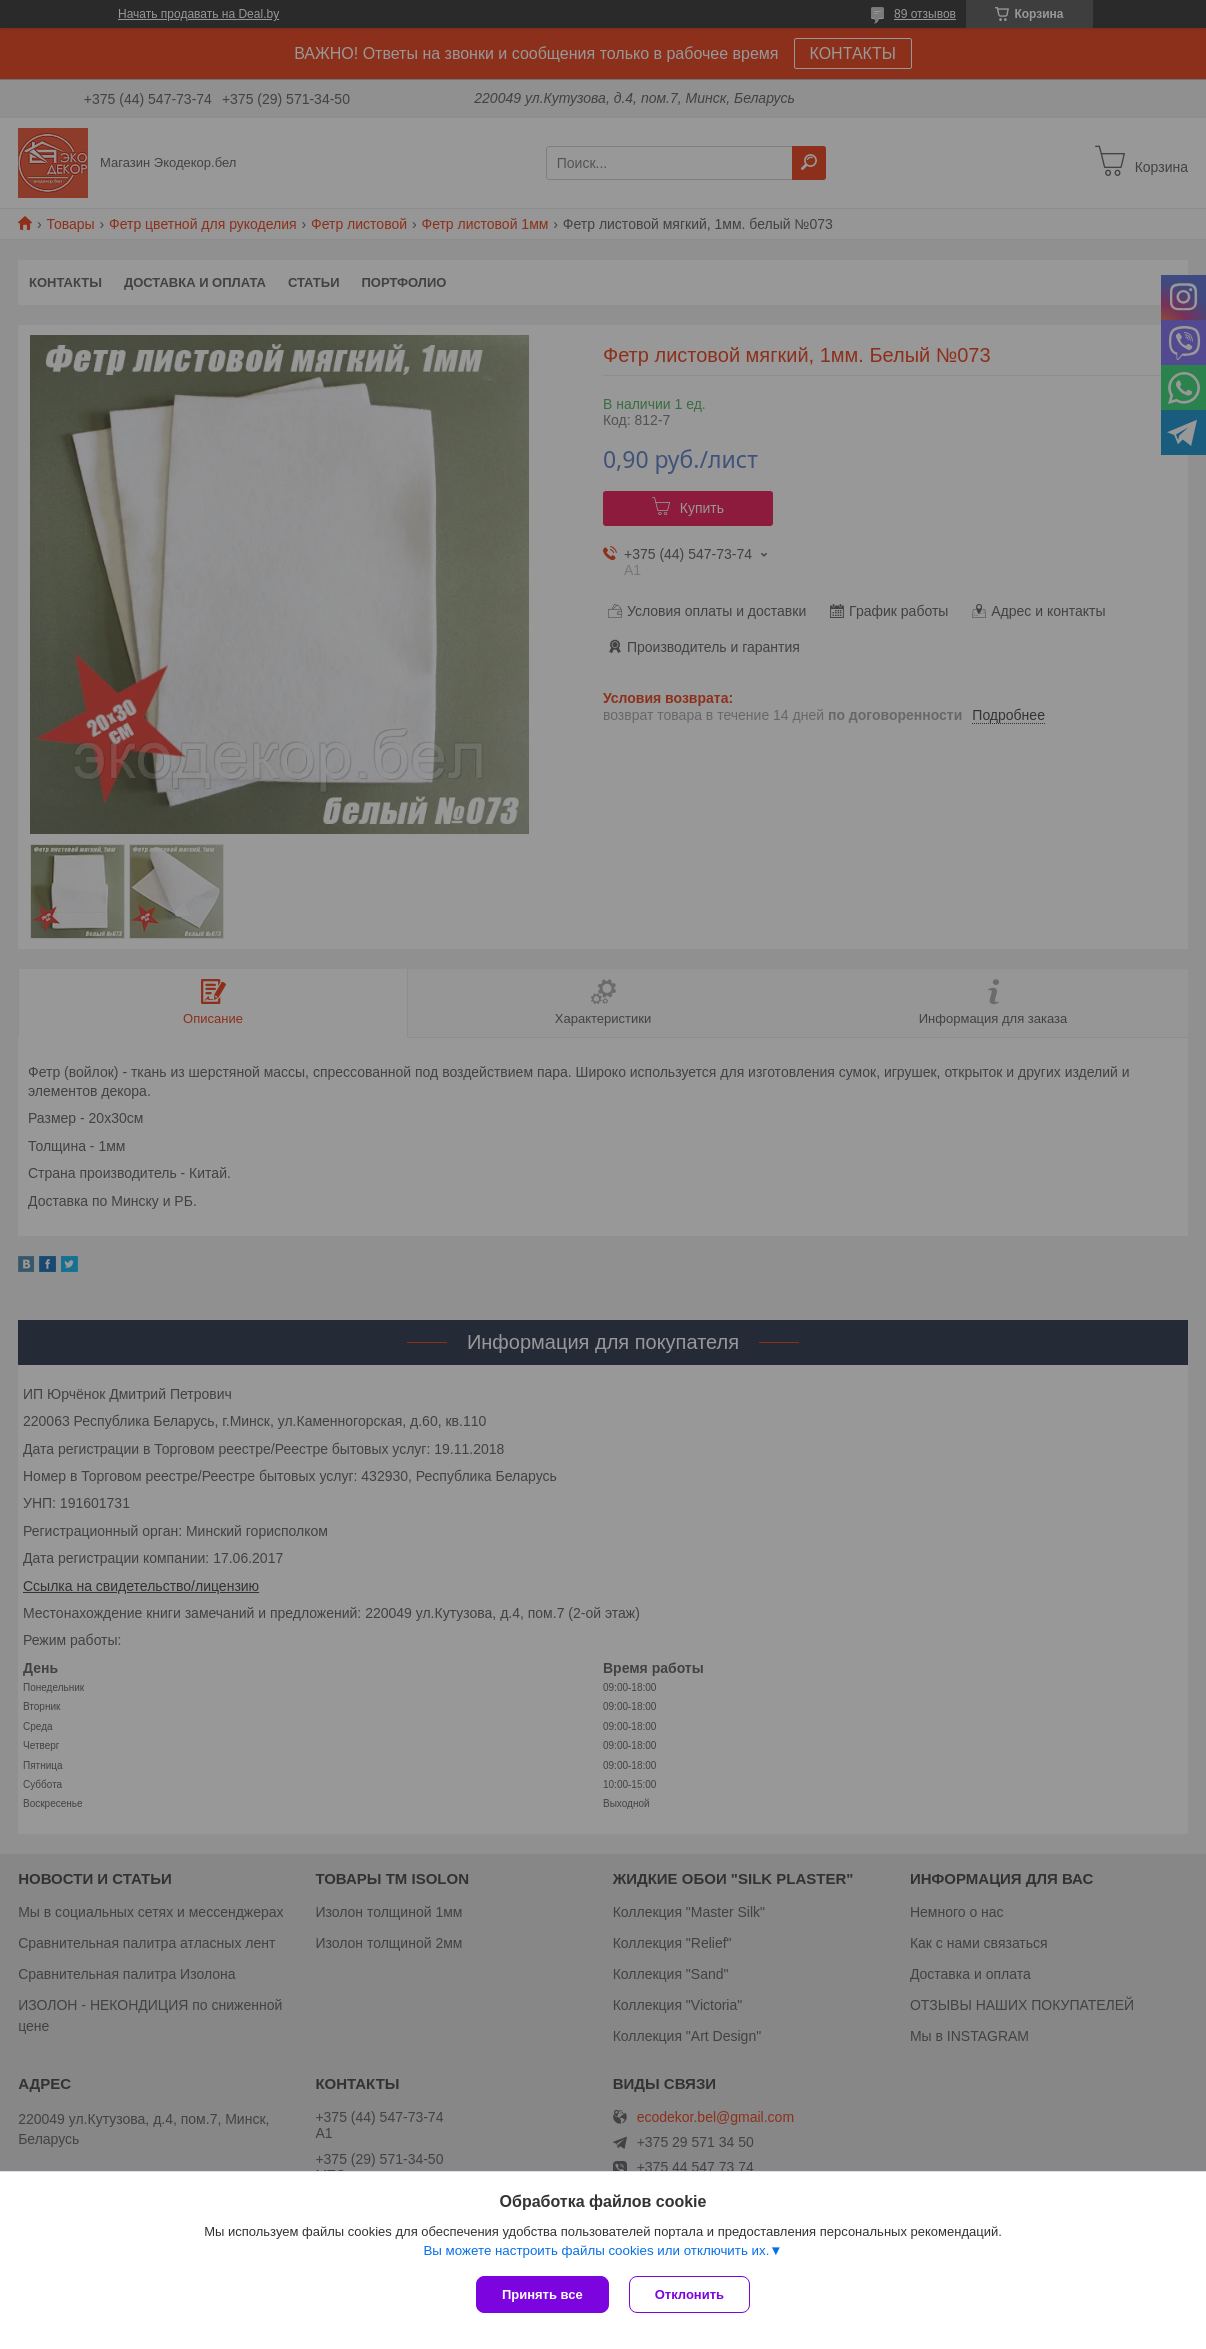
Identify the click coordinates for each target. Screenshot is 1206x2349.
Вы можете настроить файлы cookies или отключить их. (596, 2250)
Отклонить (689, 2294)
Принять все (542, 2294)
